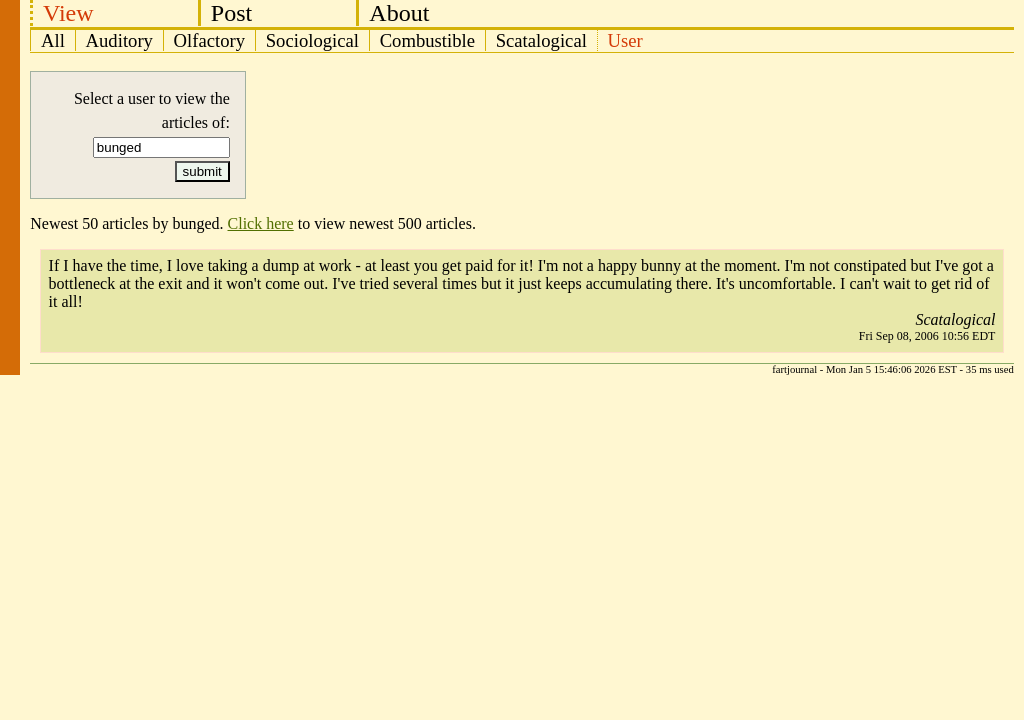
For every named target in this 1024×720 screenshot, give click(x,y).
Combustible (427, 40)
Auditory (119, 40)
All (53, 40)
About (399, 13)
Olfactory (209, 40)
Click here (261, 223)
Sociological (312, 40)
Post (231, 13)
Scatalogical (541, 40)
